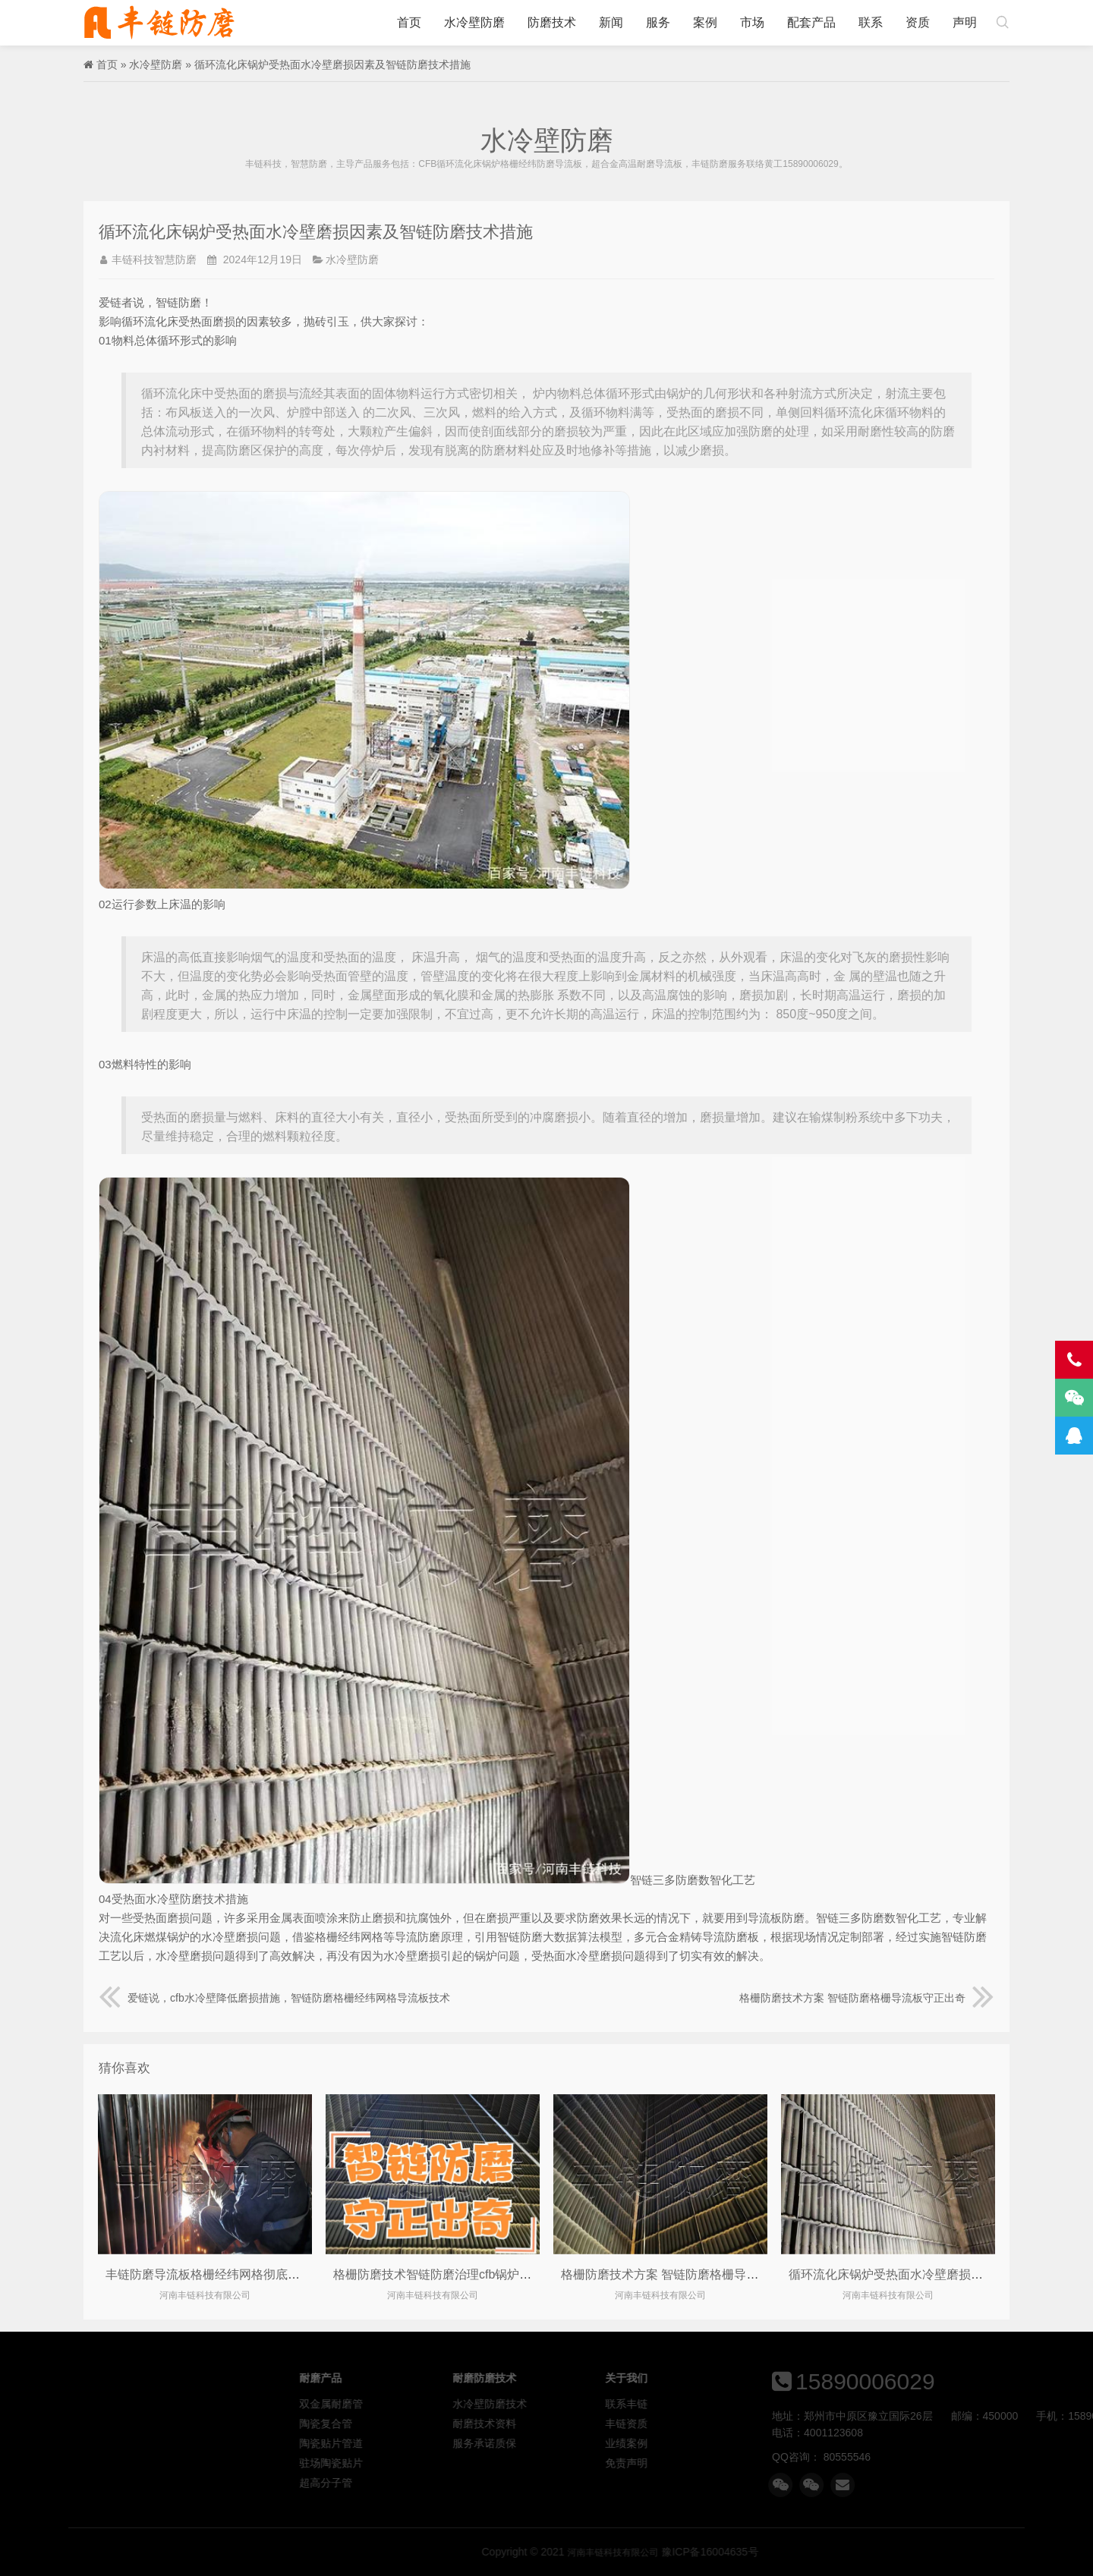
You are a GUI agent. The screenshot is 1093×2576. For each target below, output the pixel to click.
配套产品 (811, 22)
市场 (752, 22)
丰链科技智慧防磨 (154, 259)
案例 (705, 22)
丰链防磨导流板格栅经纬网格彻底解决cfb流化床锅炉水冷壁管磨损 (283, 2274)
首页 (409, 22)
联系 (870, 22)
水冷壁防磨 (474, 22)
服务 (658, 22)
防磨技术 (552, 22)
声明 (965, 22)
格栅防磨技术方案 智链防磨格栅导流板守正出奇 (866, 1997)
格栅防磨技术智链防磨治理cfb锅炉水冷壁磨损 (456, 2274)
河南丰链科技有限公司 (159, 22)
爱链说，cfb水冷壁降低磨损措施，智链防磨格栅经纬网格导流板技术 (274, 1997)
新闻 (611, 22)
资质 (918, 22)
